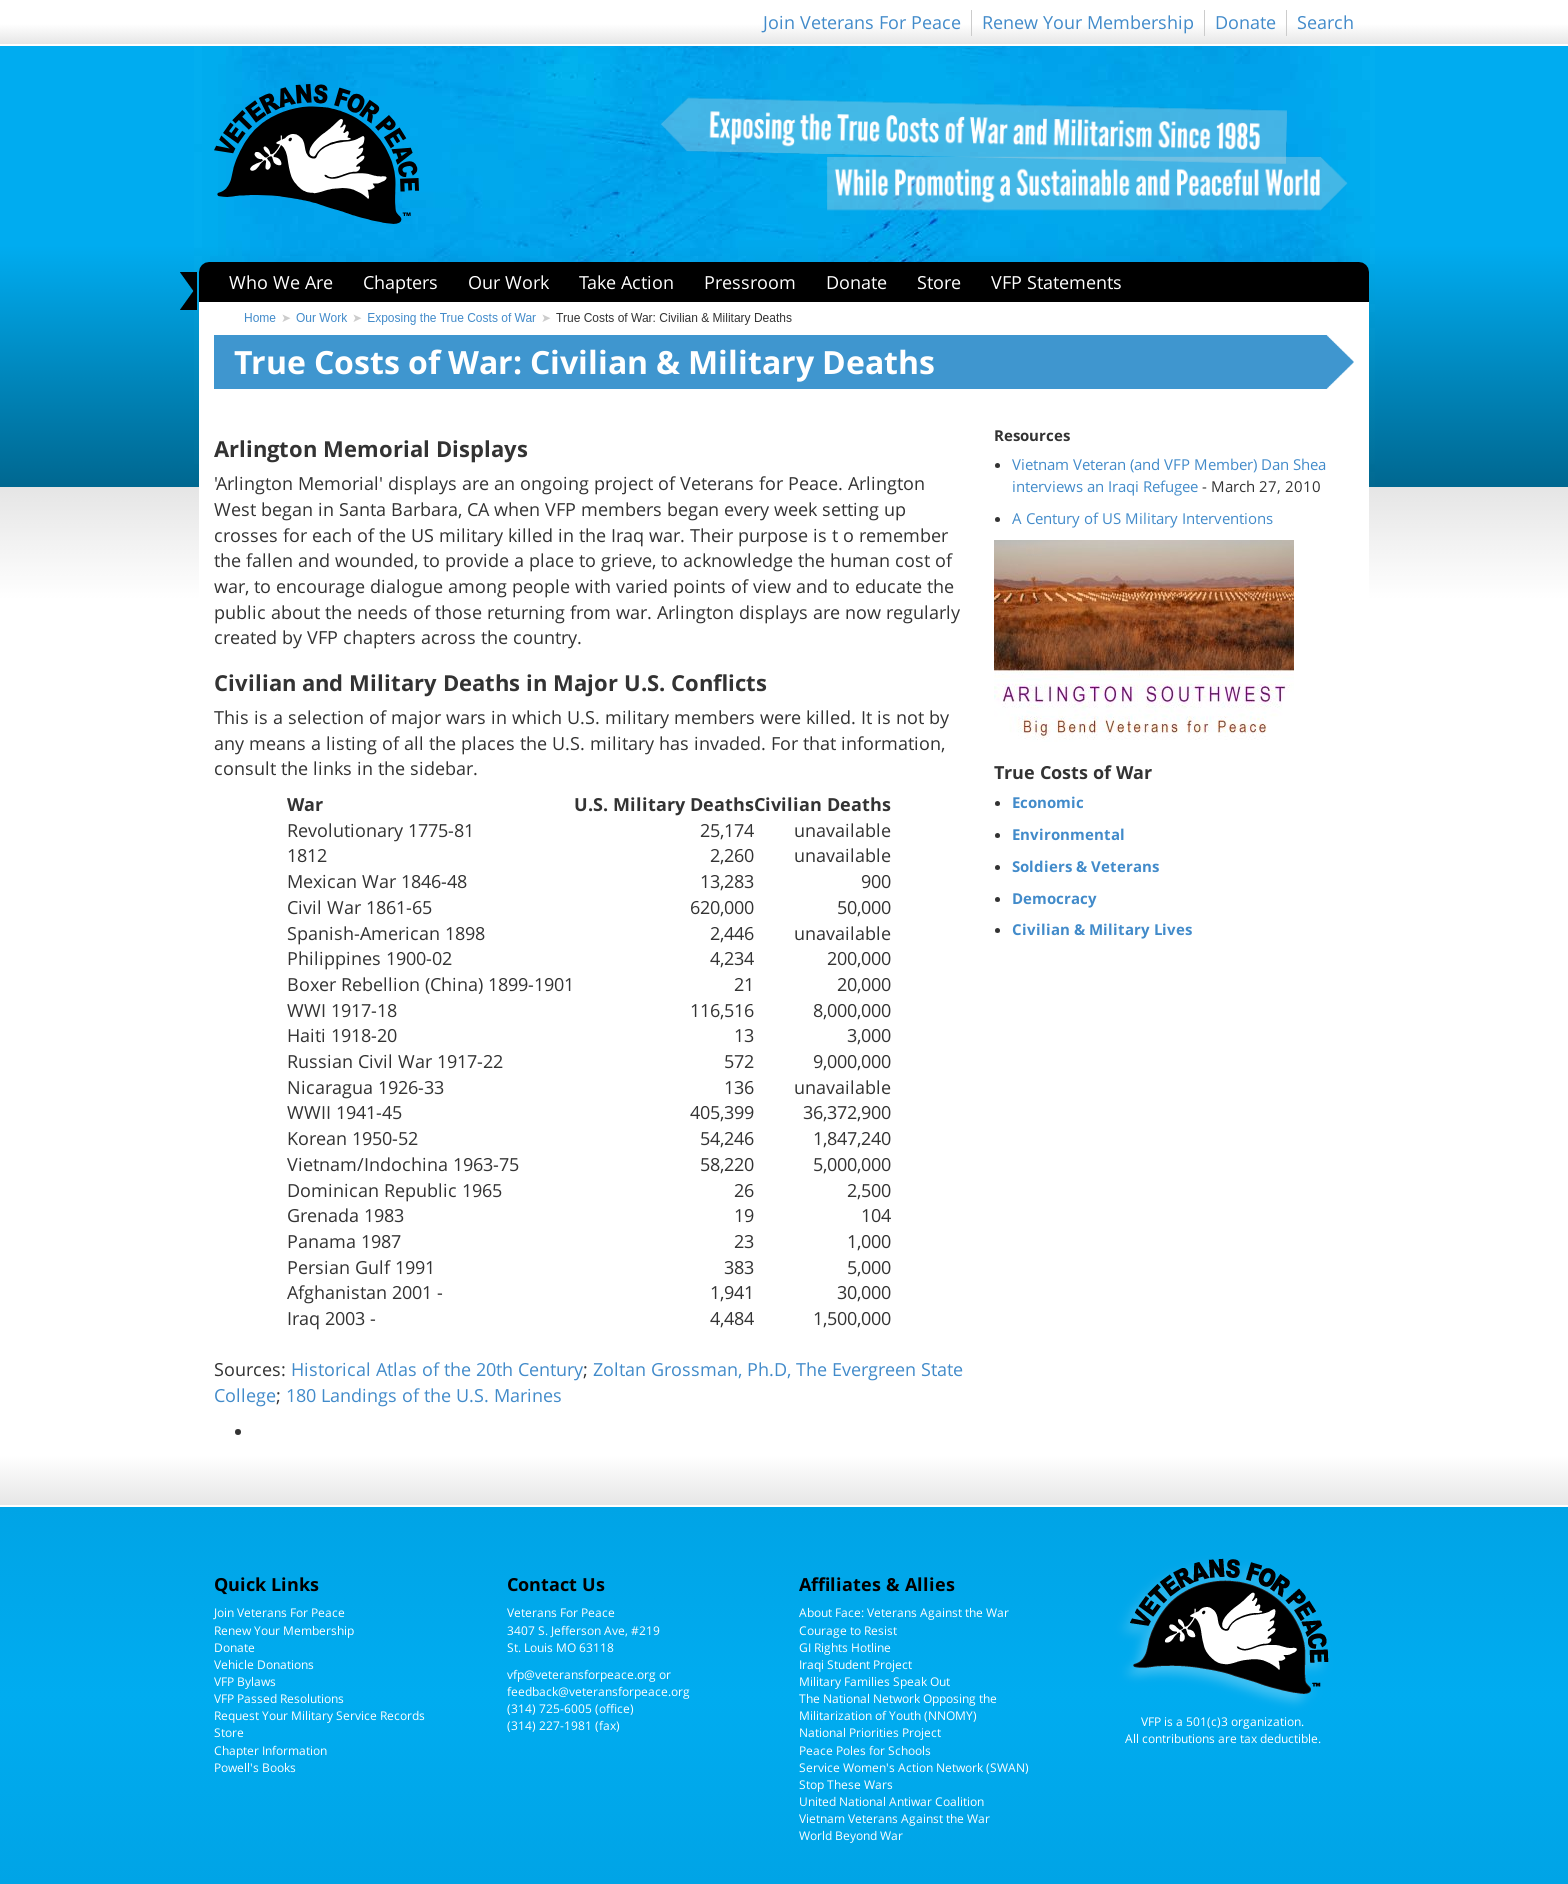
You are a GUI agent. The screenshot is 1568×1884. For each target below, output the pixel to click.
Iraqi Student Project (855, 1664)
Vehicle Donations (264, 1664)
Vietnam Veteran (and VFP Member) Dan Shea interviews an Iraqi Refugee (1169, 475)
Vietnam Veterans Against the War (894, 1818)
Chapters (400, 282)
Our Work (508, 282)
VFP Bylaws (245, 1681)
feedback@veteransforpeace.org (598, 1691)
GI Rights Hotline (845, 1647)
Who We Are (281, 282)
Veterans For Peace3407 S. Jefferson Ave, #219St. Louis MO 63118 (583, 1629)
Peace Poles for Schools (865, 1750)
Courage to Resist (848, 1630)
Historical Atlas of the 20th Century (437, 1369)
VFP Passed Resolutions (279, 1698)
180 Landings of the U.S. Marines (424, 1395)
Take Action (626, 282)
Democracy (1054, 898)
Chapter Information (270, 1750)
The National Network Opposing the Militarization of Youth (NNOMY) (898, 1707)
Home (260, 318)
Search (1325, 22)
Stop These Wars (846, 1784)
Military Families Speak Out (874, 1681)
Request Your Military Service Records (319, 1715)
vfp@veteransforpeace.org (581, 1674)
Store (939, 282)
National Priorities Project (870, 1732)
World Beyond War (851, 1835)
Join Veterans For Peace (862, 22)
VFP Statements (1056, 282)
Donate (1245, 22)
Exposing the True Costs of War (451, 318)
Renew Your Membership (1088, 22)
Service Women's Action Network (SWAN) (914, 1767)
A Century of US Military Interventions (1142, 518)
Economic (1048, 802)
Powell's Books (255, 1767)
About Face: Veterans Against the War (904, 1612)
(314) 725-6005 (549, 1708)
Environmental (1068, 834)
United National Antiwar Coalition (891, 1801)
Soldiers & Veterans (1085, 866)
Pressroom (750, 282)
